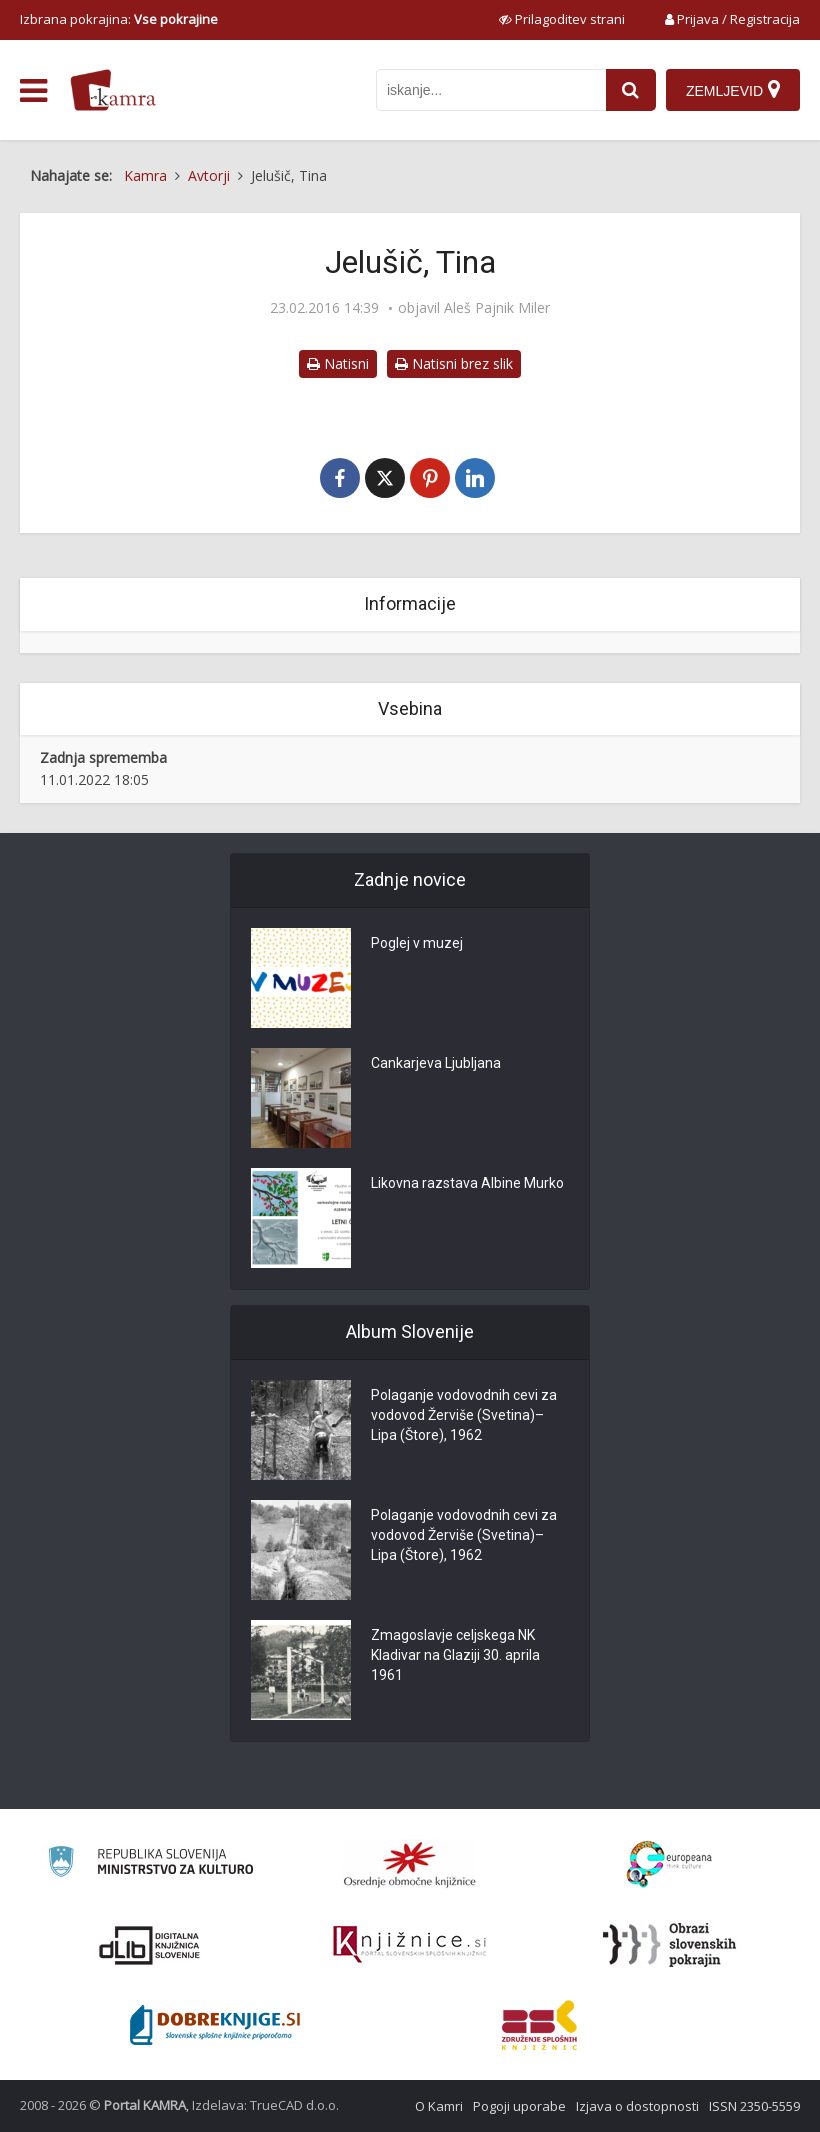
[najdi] (631, 90)
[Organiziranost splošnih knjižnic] (410, 1864)
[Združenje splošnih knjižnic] (539, 2025)
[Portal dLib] (150, 1945)
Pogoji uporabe (519, 2106)
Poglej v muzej (417, 943)
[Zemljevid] (733, 90)
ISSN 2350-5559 (754, 2106)
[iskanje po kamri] (491, 90)
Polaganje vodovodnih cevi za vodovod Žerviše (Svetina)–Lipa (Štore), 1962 (464, 1415)
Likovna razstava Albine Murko (467, 1183)
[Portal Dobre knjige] (215, 2025)
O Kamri (439, 2106)
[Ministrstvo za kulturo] (150, 1864)
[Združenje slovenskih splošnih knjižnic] (409, 1945)
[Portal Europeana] (669, 1864)
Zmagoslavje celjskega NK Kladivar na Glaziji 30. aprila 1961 (455, 1655)
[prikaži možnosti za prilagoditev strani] (562, 19)
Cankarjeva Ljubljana (436, 1063)
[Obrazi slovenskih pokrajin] (669, 1945)
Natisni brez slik (454, 363)
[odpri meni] (33, 91)
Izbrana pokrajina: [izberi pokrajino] (119, 19)
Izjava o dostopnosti (637, 2106)
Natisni (338, 363)
